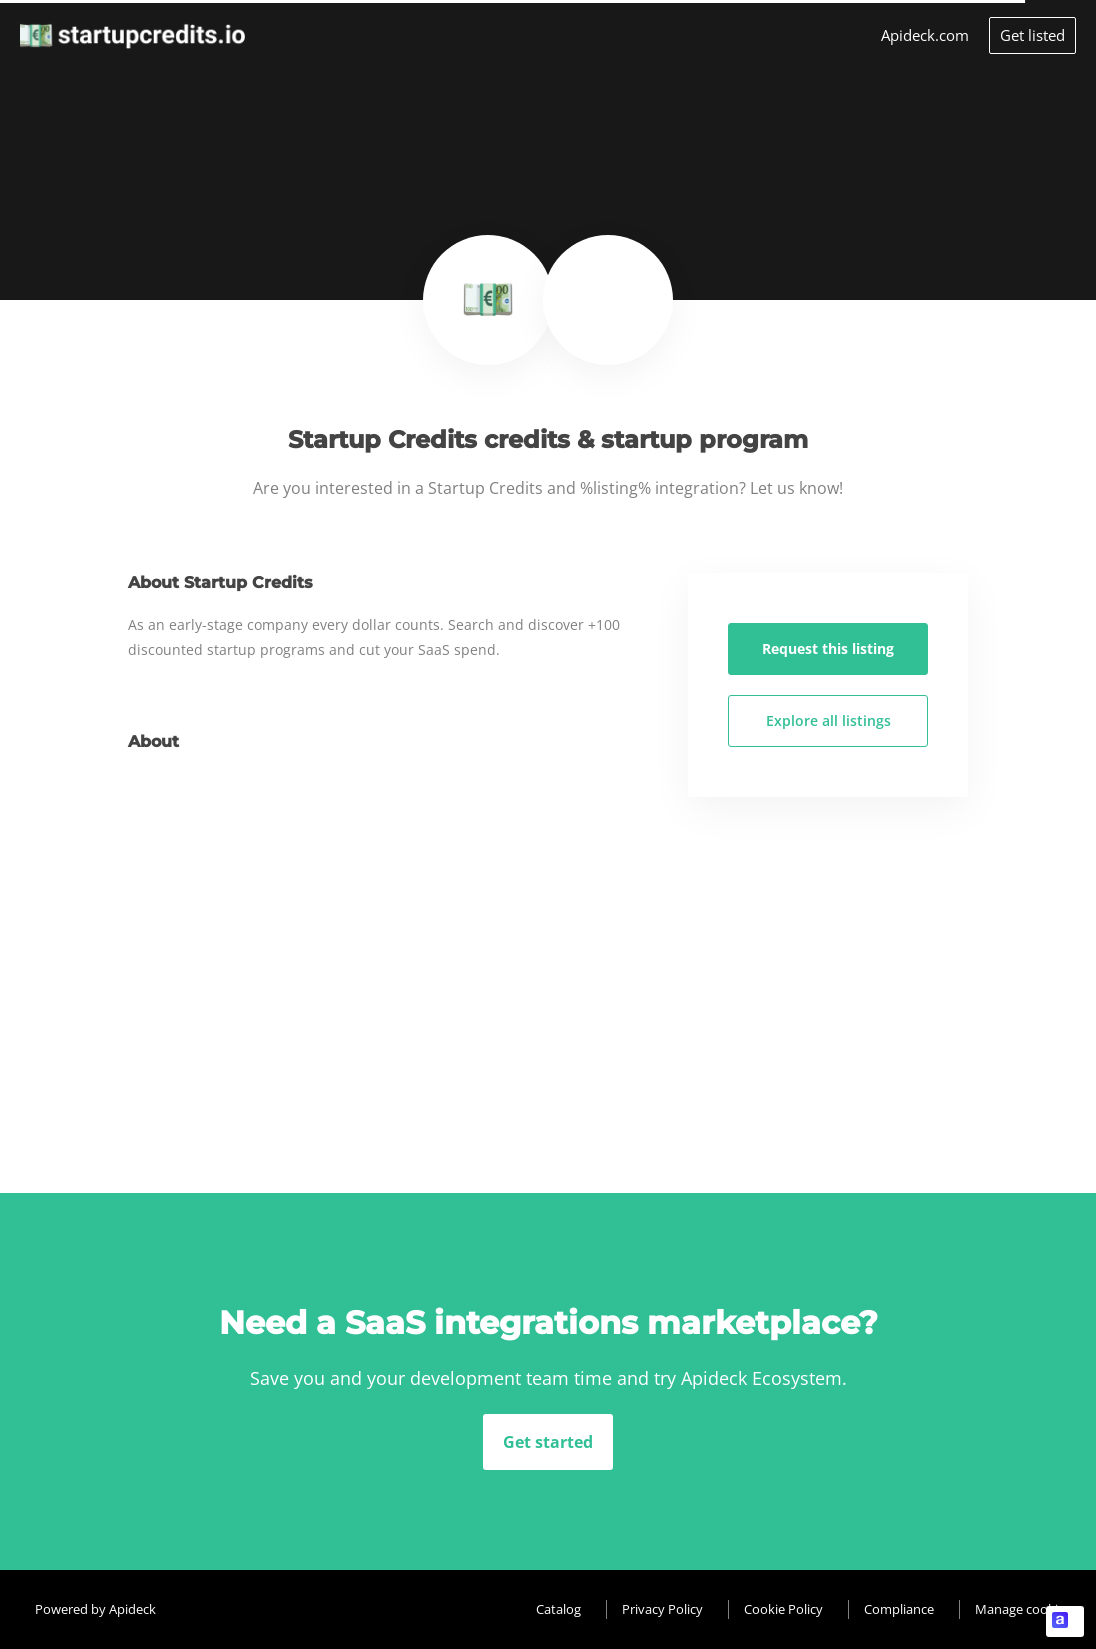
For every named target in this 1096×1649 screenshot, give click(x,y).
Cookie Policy (783, 1609)
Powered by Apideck (95, 1609)
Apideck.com (925, 35)
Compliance (899, 1609)
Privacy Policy (662, 1609)
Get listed (1032, 35)
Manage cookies (1023, 1609)
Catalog (558, 1609)
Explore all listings (828, 720)
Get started (548, 1442)
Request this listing (828, 648)
